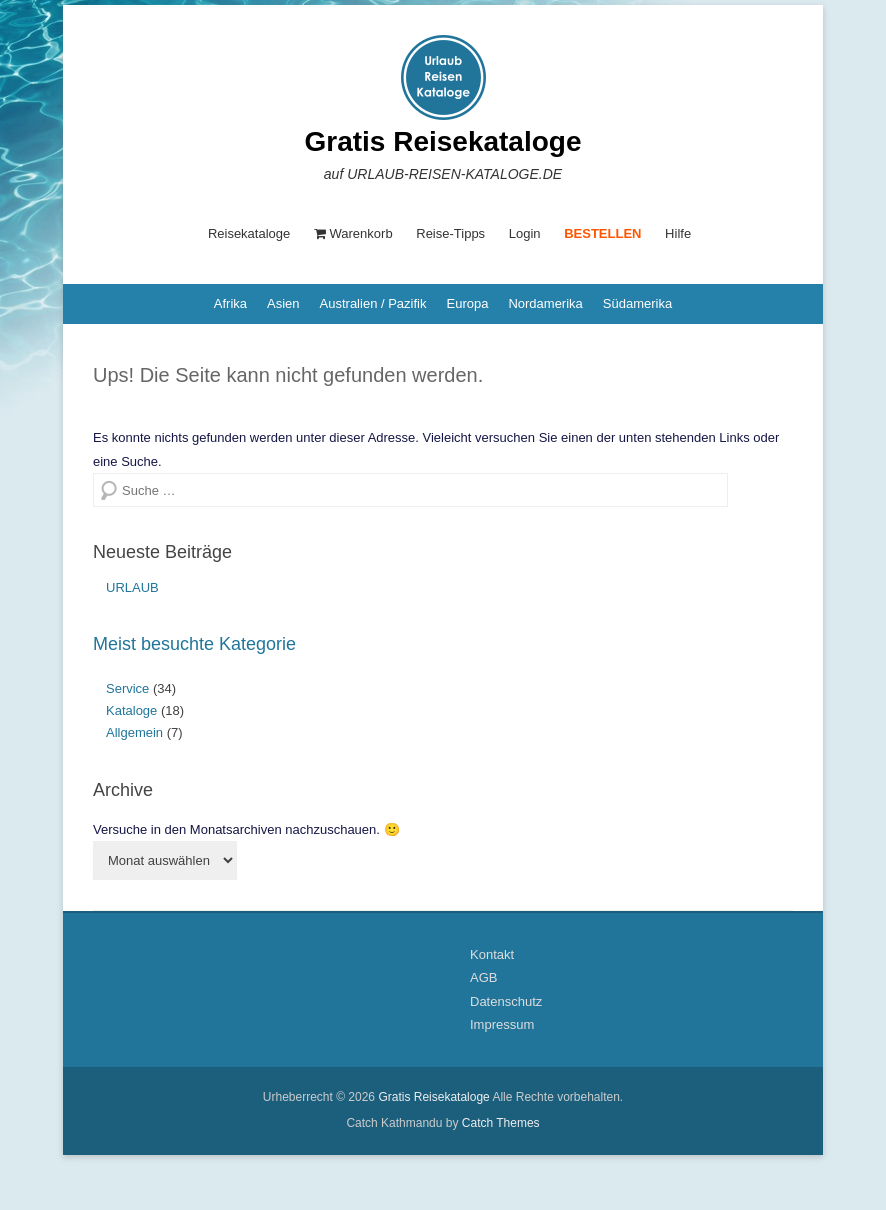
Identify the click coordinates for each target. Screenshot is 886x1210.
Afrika (230, 303)
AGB (483, 977)
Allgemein (134, 732)
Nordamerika (545, 303)
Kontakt (492, 954)
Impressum (502, 1024)
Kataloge (131, 710)
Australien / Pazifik (373, 303)
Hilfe (678, 233)
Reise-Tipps (450, 233)
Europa (467, 303)
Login (525, 233)
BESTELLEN (602, 233)
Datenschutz (506, 1001)
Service (127, 688)
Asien (283, 303)
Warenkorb (353, 233)
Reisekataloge (249, 233)
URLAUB (132, 587)
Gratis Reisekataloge (442, 141)
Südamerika (637, 303)
